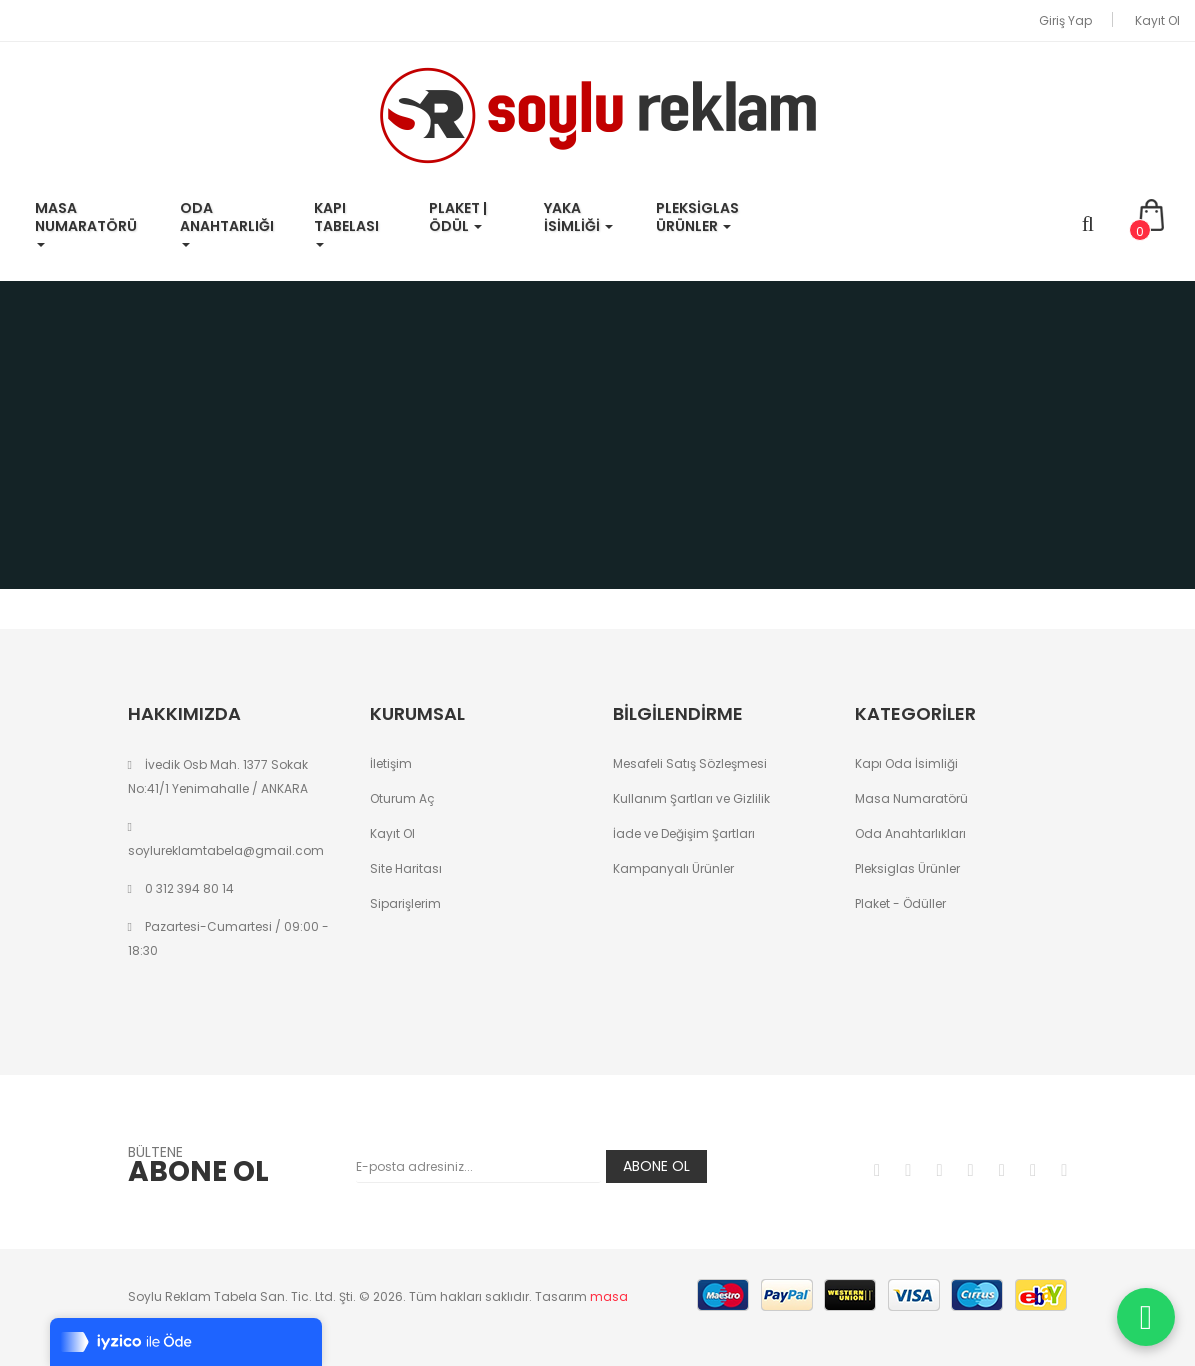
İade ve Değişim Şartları (684, 833)
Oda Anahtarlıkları (910, 833)
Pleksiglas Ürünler (907, 868)
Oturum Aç (402, 798)
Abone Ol (656, 1166)
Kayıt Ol (1157, 20)
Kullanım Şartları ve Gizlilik (691, 798)
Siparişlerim (405, 903)
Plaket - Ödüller (900, 903)
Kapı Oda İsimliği (906, 763)
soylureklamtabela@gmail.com (226, 850)
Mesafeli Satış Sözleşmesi (690, 763)
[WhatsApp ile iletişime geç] (1146, 1317)
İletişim (391, 763)
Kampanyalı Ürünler (673, 868)
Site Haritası (406, 868)
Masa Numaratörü (911, 798)
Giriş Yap (1065, 20)
